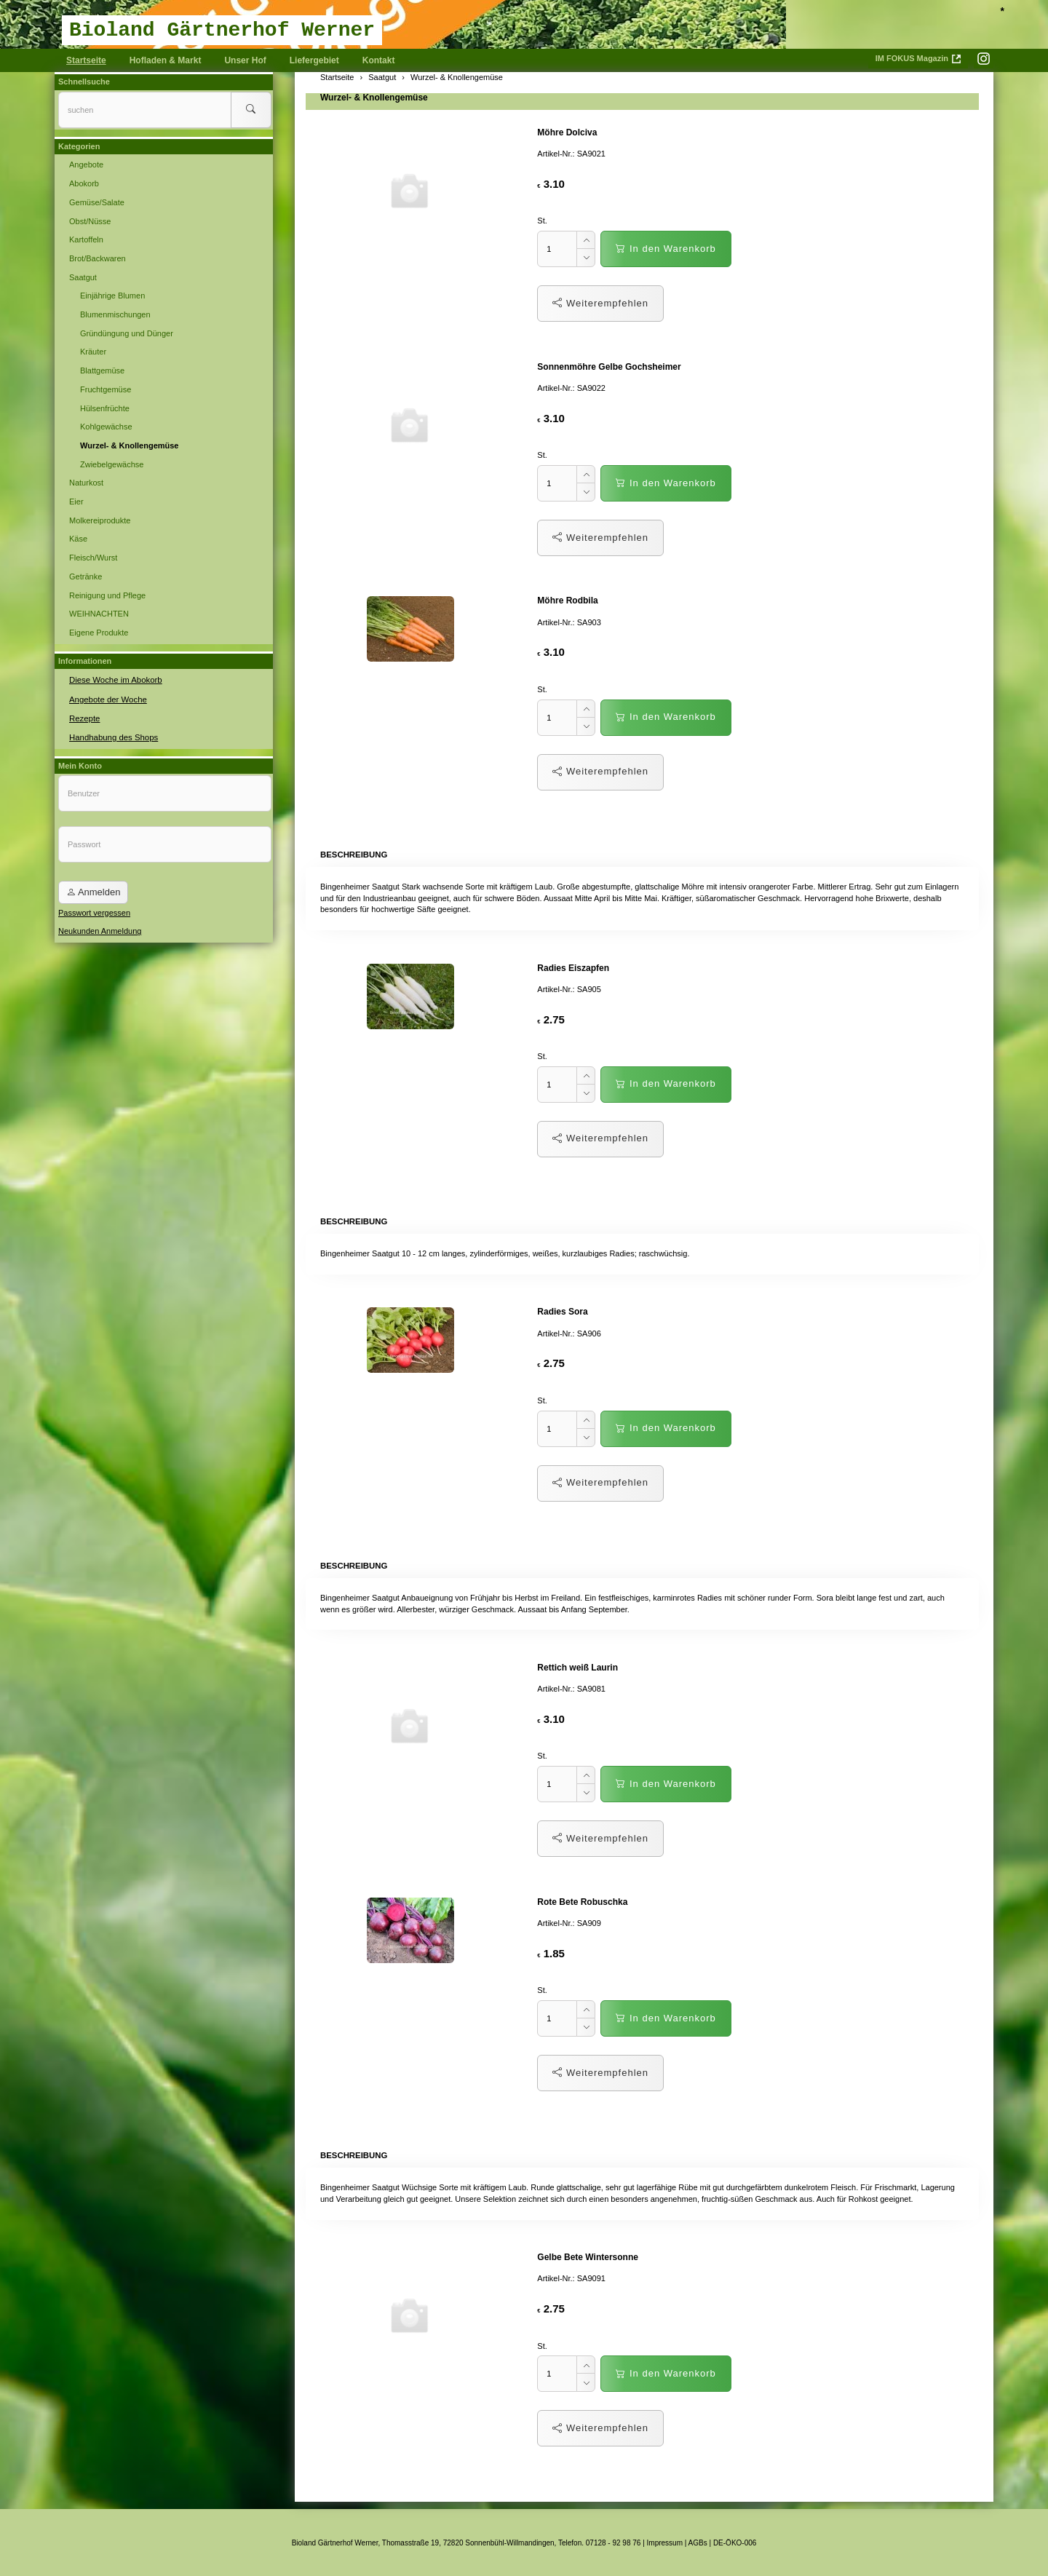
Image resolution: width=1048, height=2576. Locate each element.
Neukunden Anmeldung (99, 929)
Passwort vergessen (94, 910)
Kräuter (93, 351)
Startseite (86, 60)
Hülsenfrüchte (105, 408)
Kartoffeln (86, 239)
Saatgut (83, 277)
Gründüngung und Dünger (126, 333)
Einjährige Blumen (112, 295)
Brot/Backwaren (97, 258)
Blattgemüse (102, 370)
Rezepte (84, 717)
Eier (76, 501)
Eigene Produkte (98, 632)
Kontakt (378, 60)
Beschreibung (352, 853)
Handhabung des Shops (112, 736)
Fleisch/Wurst (93, 557)
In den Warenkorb (665, 248)
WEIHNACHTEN (99, 613)
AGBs (697, 2541)
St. (542, 220)
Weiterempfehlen (600, 303)
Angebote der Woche (106, 698)
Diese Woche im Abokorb (114, 679)
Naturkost (86, 482)
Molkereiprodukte (99, 520)
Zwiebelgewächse (111, 464)
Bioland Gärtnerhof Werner (222, 30)
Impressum (665, 2541)
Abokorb (84, 183)
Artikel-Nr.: (555, 153)
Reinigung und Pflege (107, 595)
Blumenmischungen (115, 314)
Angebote (86, 164)
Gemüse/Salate (96, 202)
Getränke (85, 576)
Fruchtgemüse (105, 389)
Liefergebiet (314, 60)
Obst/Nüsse (90, 221)
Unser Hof (245, 60)
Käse (78, 538)
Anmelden (93, 890)
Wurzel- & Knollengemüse (374, 97)
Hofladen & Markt (166, 60)
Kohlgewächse (106, 426)
